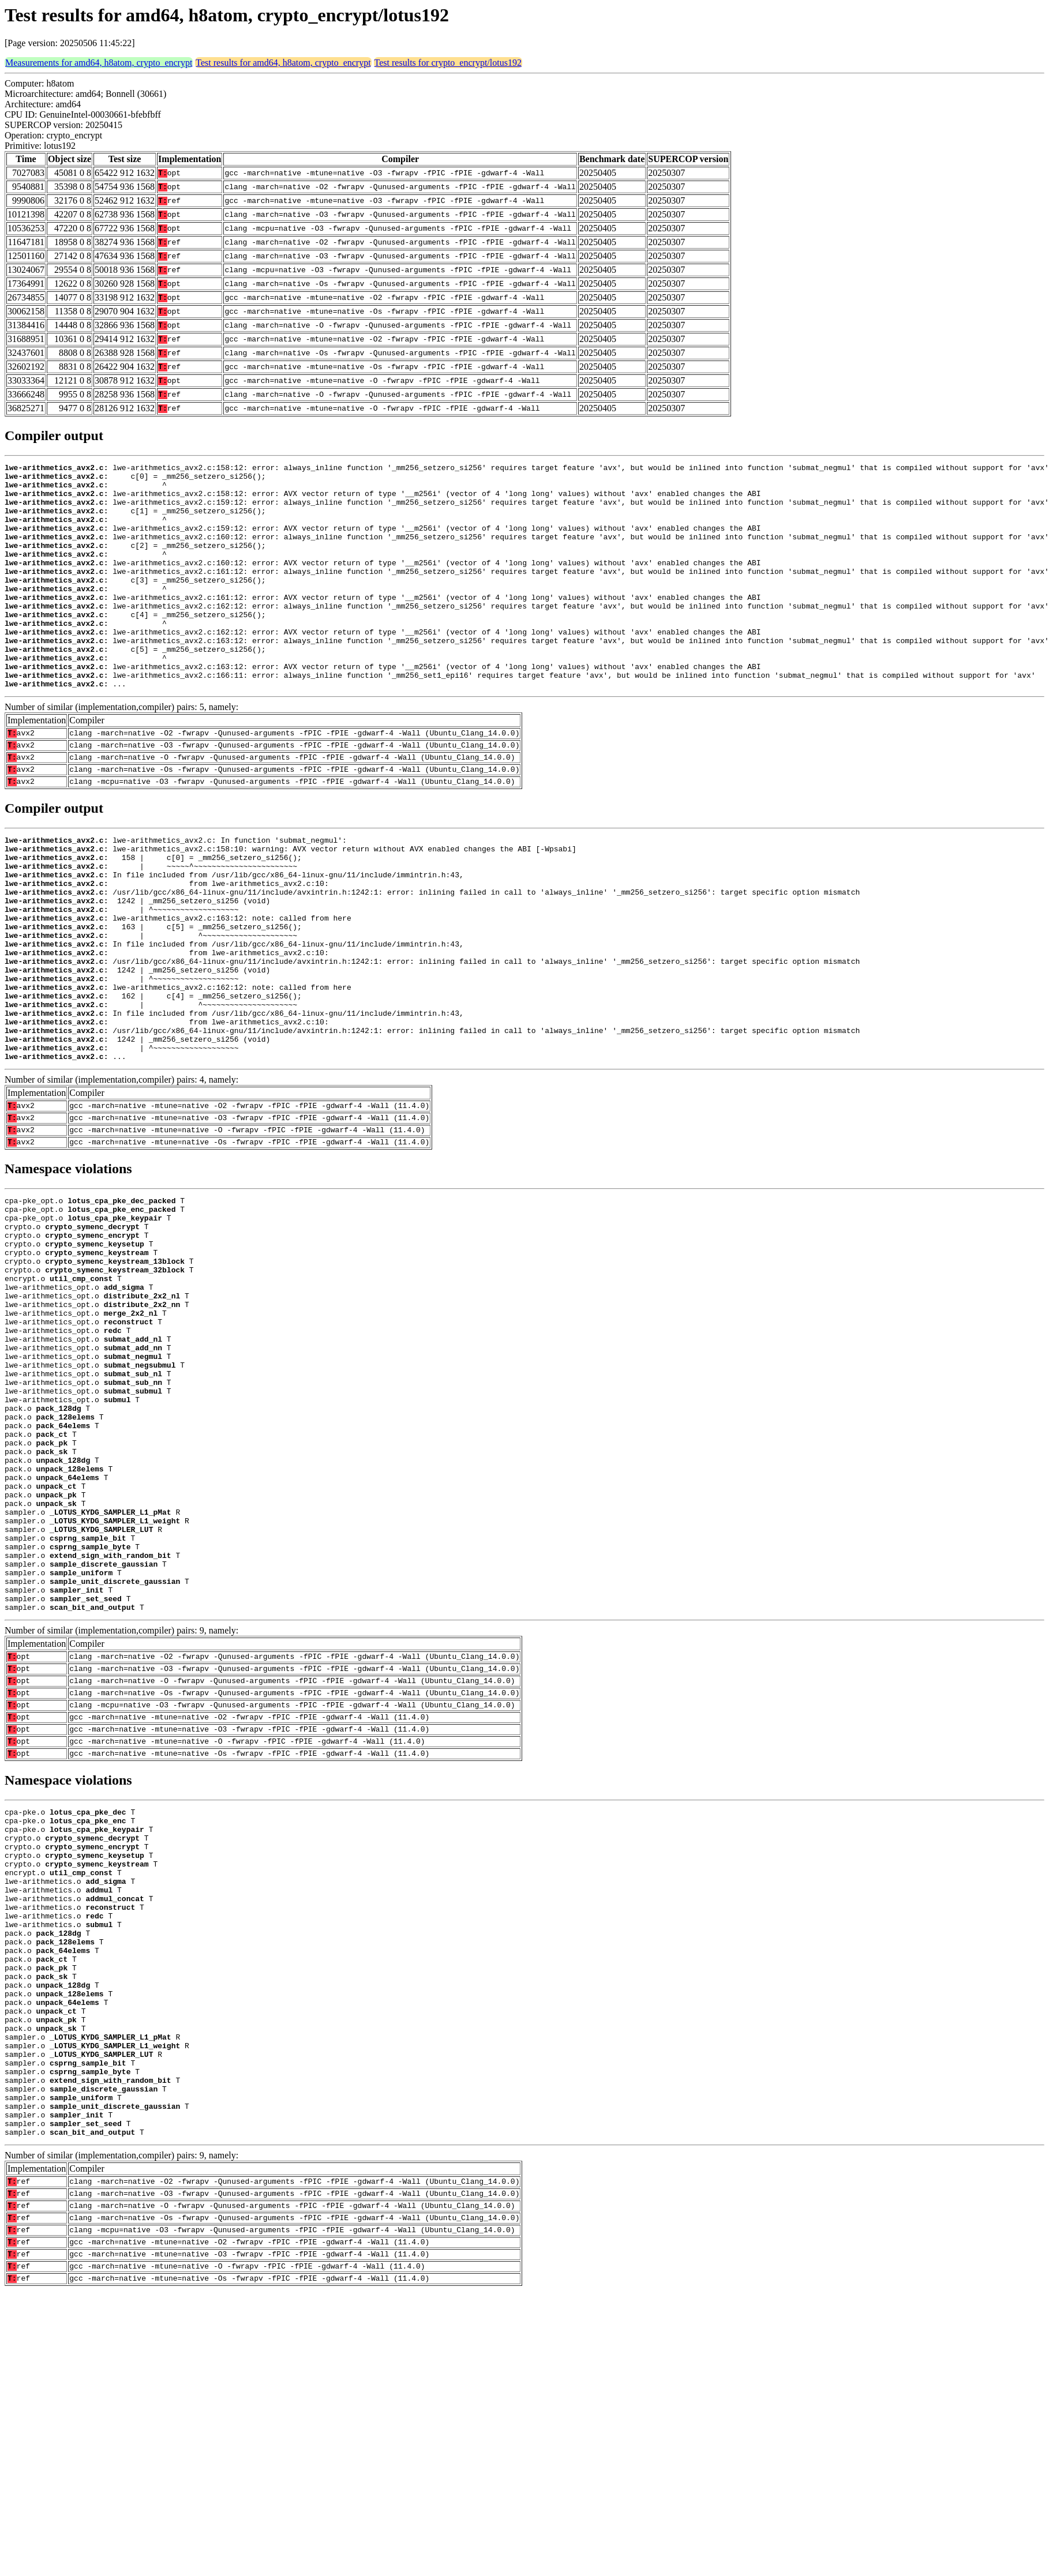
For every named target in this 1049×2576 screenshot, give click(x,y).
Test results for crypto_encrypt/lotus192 (448, 62)
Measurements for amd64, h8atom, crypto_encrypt (98, 62)
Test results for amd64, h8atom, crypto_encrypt (283, 62)
